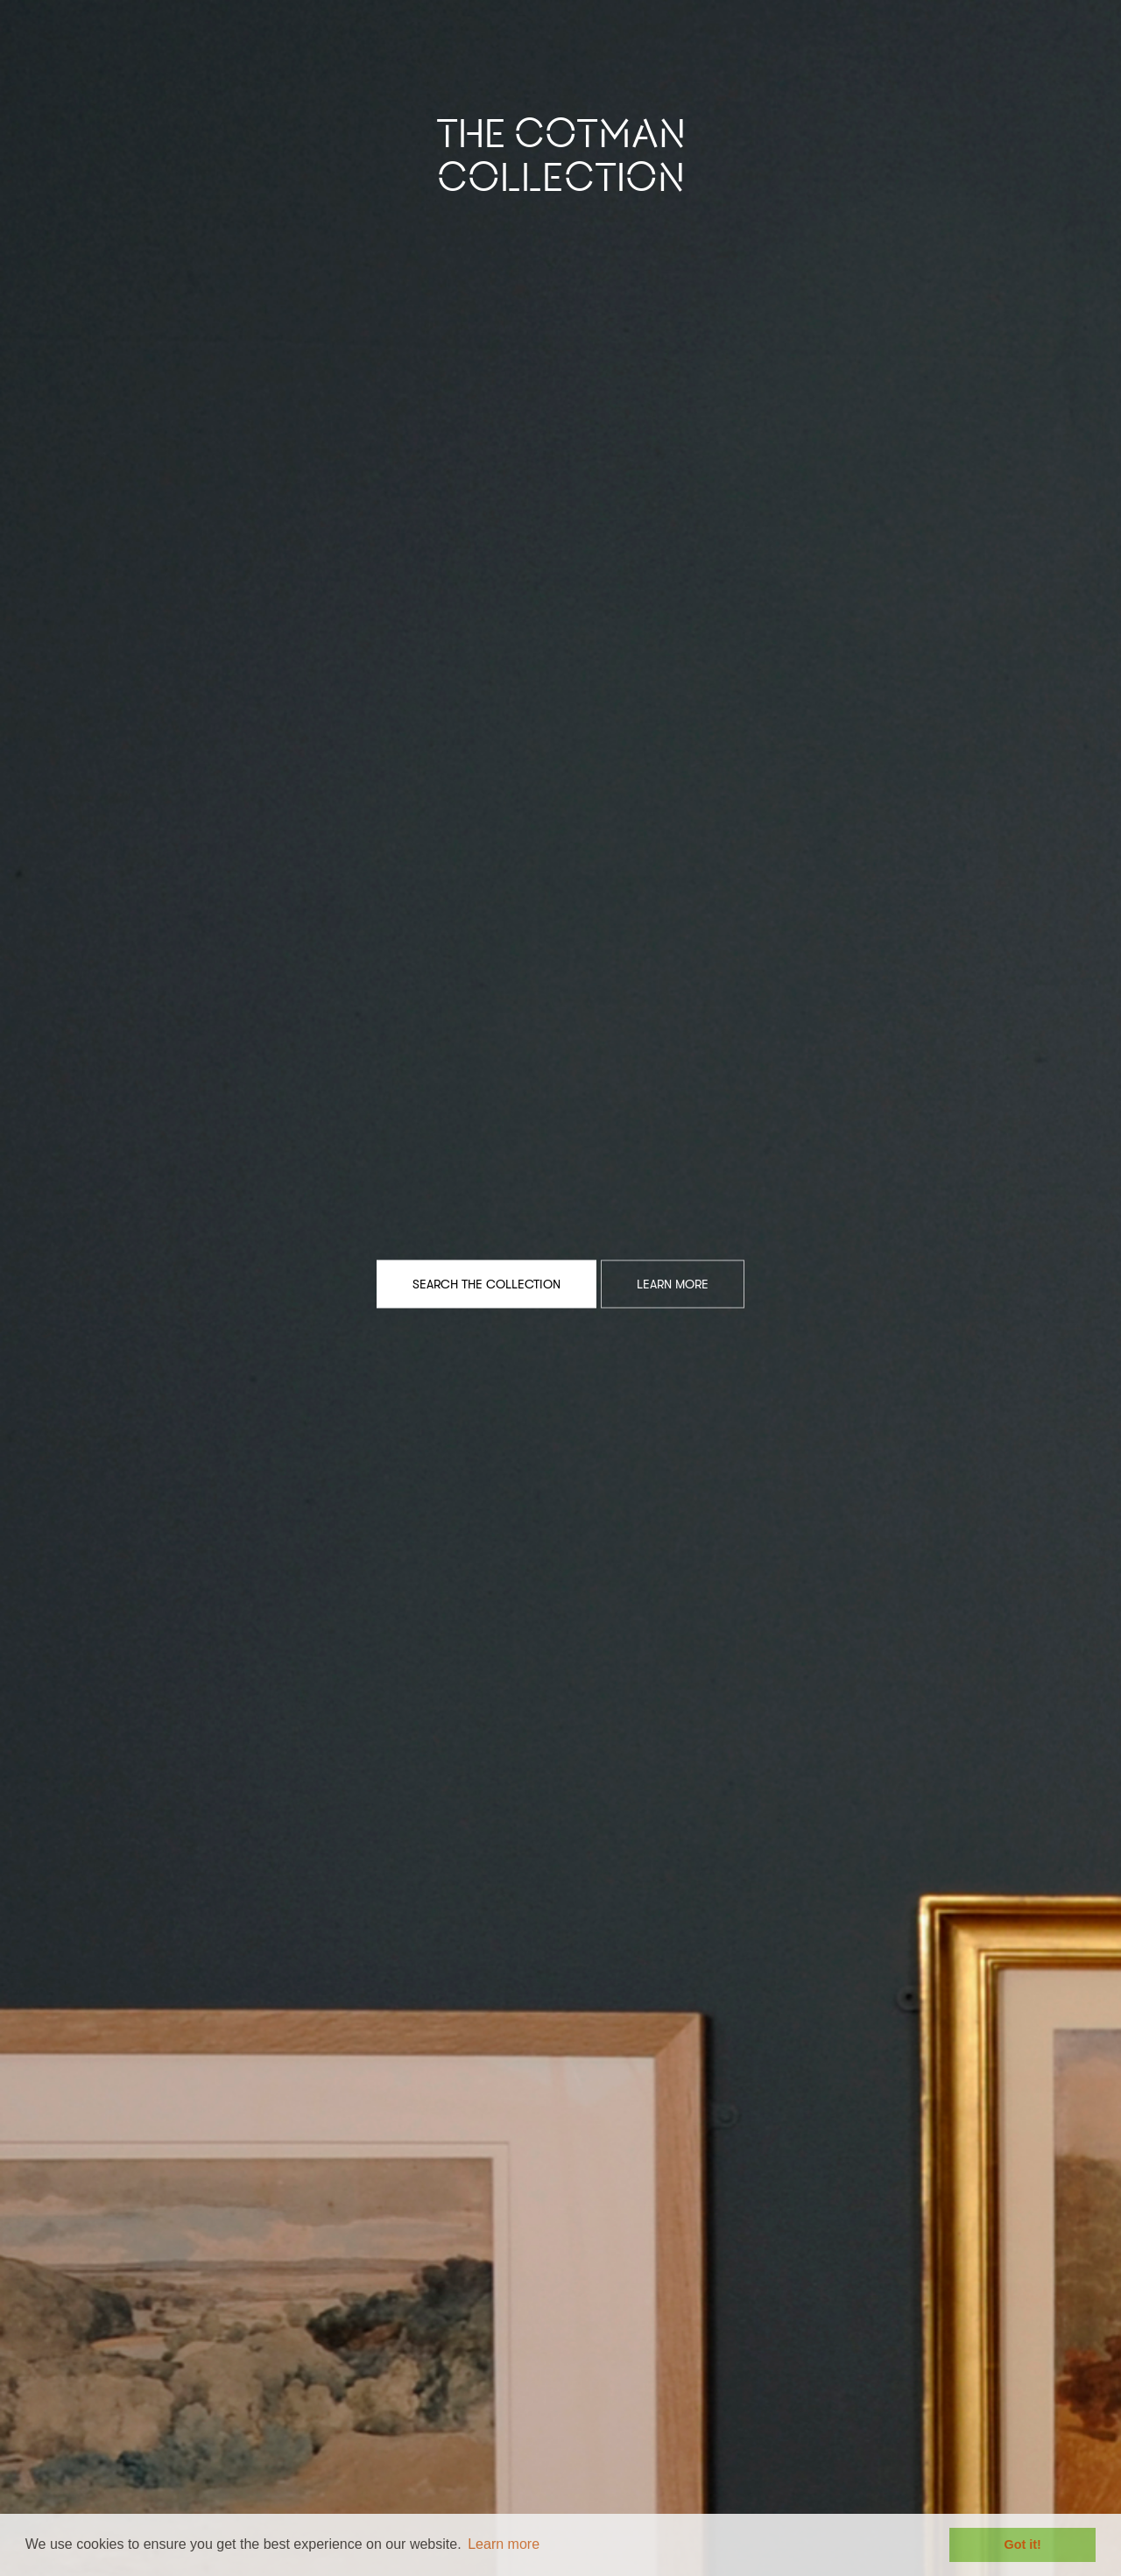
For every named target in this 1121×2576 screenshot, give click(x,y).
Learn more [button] (503, 2544)
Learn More (673, 1283)
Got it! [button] (1023, 2544)
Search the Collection (486, 1283)
